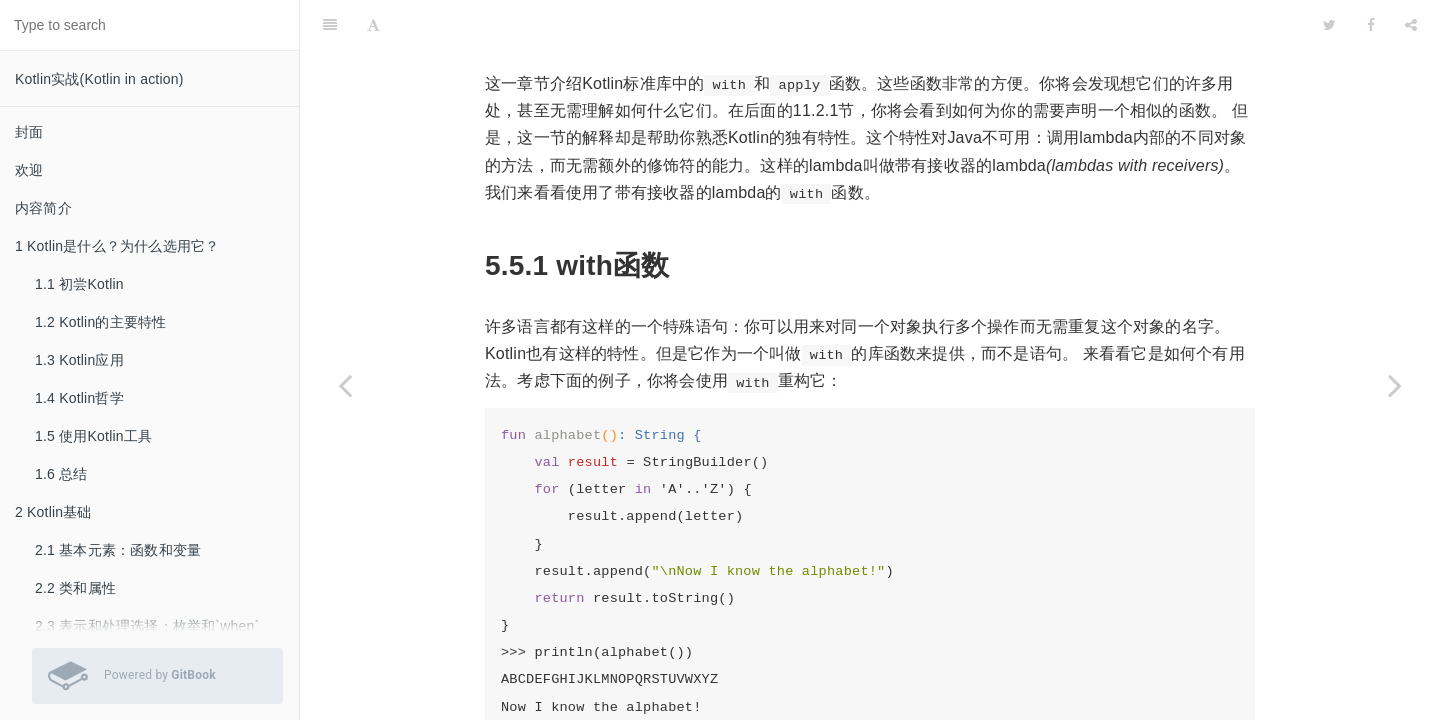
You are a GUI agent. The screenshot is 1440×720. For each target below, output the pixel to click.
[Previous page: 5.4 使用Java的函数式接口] (345, 385)
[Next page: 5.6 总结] (1395, 385)
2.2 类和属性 (75, 588)
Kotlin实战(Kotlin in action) (99, 79)
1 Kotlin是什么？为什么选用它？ (117, 246)
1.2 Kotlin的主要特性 (100, 322)
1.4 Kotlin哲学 (79, 398)
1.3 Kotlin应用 (79, 360)
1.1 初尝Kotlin (79, 284)
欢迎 (29, 170)
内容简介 (43, 208)
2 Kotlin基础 (53, 512)
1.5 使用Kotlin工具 (93, 436)
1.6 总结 (61, 474)
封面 (29, 132)
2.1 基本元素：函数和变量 (118, 550)
